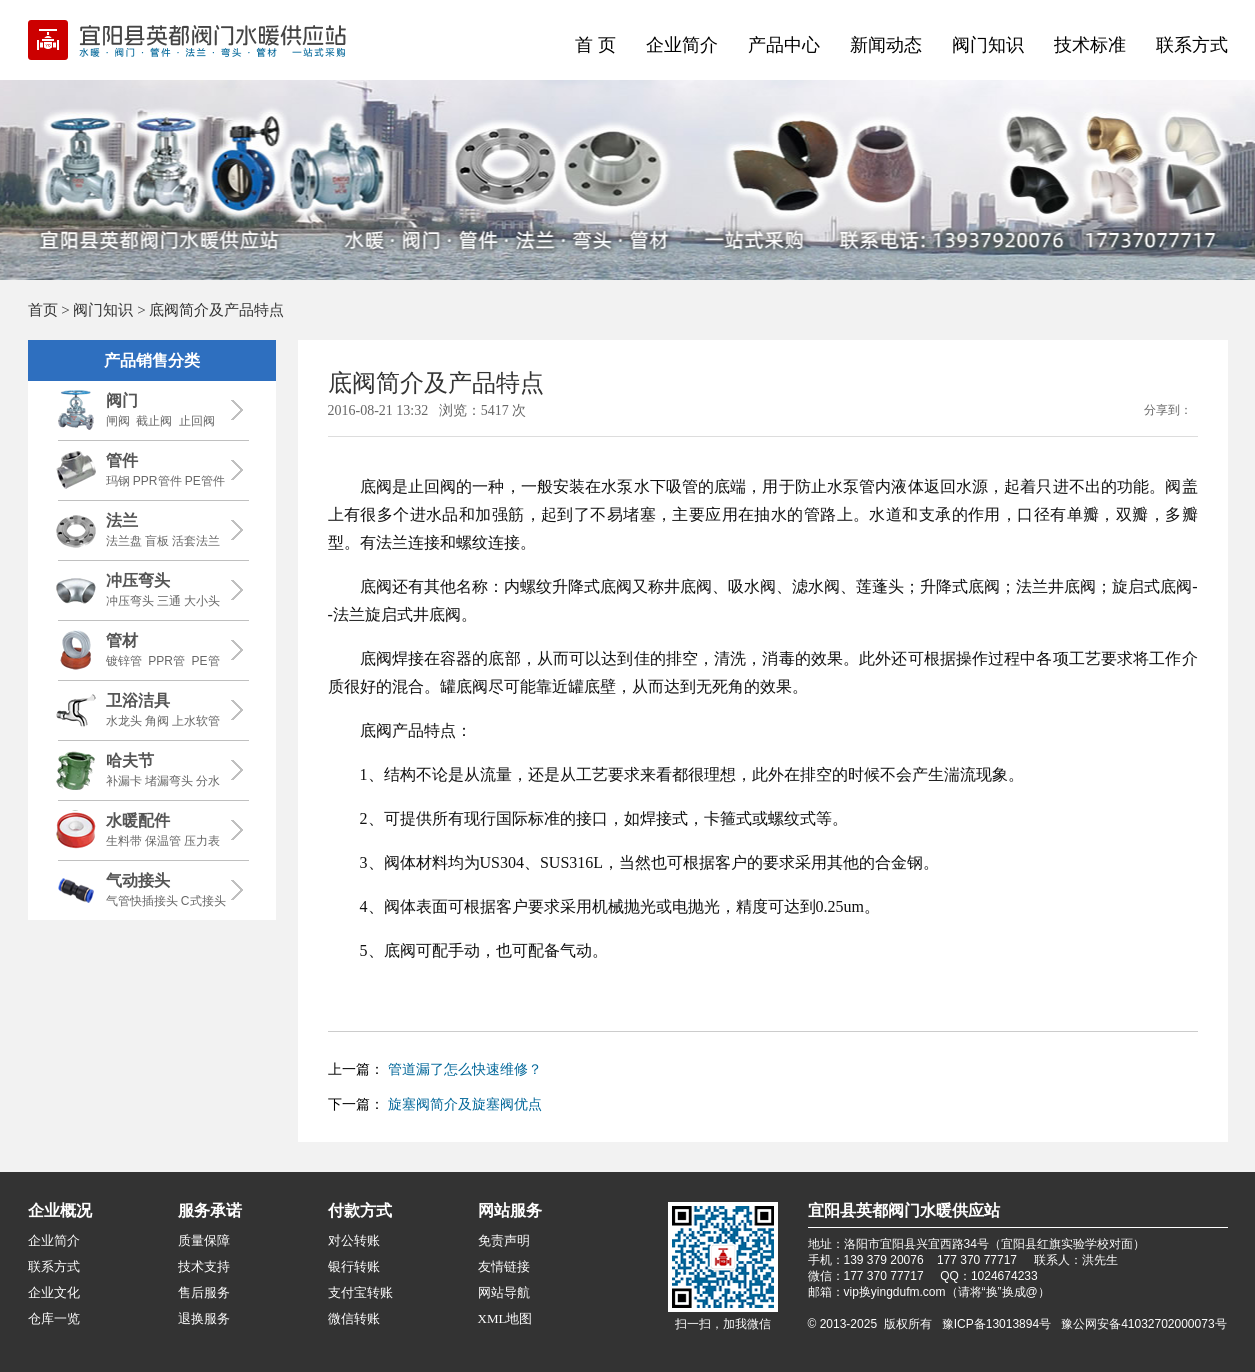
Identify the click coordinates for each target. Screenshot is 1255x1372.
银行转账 (354, 1266)
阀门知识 (988, 45)
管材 (122, 640)
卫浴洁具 (138, 700)
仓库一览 (54, 1318)
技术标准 (1090, 45)
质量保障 (204, 1240)
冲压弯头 (138, 580)
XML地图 (505, 1318)
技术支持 (204, 1266)
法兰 (122, 520)
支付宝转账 (360, 1292)
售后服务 (204, 1292)
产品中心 (784, 45)
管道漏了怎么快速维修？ (465, 1069)
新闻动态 (886, 45)
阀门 (122, 400)
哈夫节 (130, 760)
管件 (122, 460)
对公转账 (354, 1240)
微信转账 (354, 1318)
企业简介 (682, 45)
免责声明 (504, 1240)
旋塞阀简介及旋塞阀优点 (465, 1104)
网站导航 (504, 1292)
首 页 (595, 45)
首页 (43, 309)
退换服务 (204, 1318)
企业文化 (54, 1292)
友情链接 (504, 1266)
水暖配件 (138, 820)
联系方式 (1192, 45)
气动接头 (138, 880)
